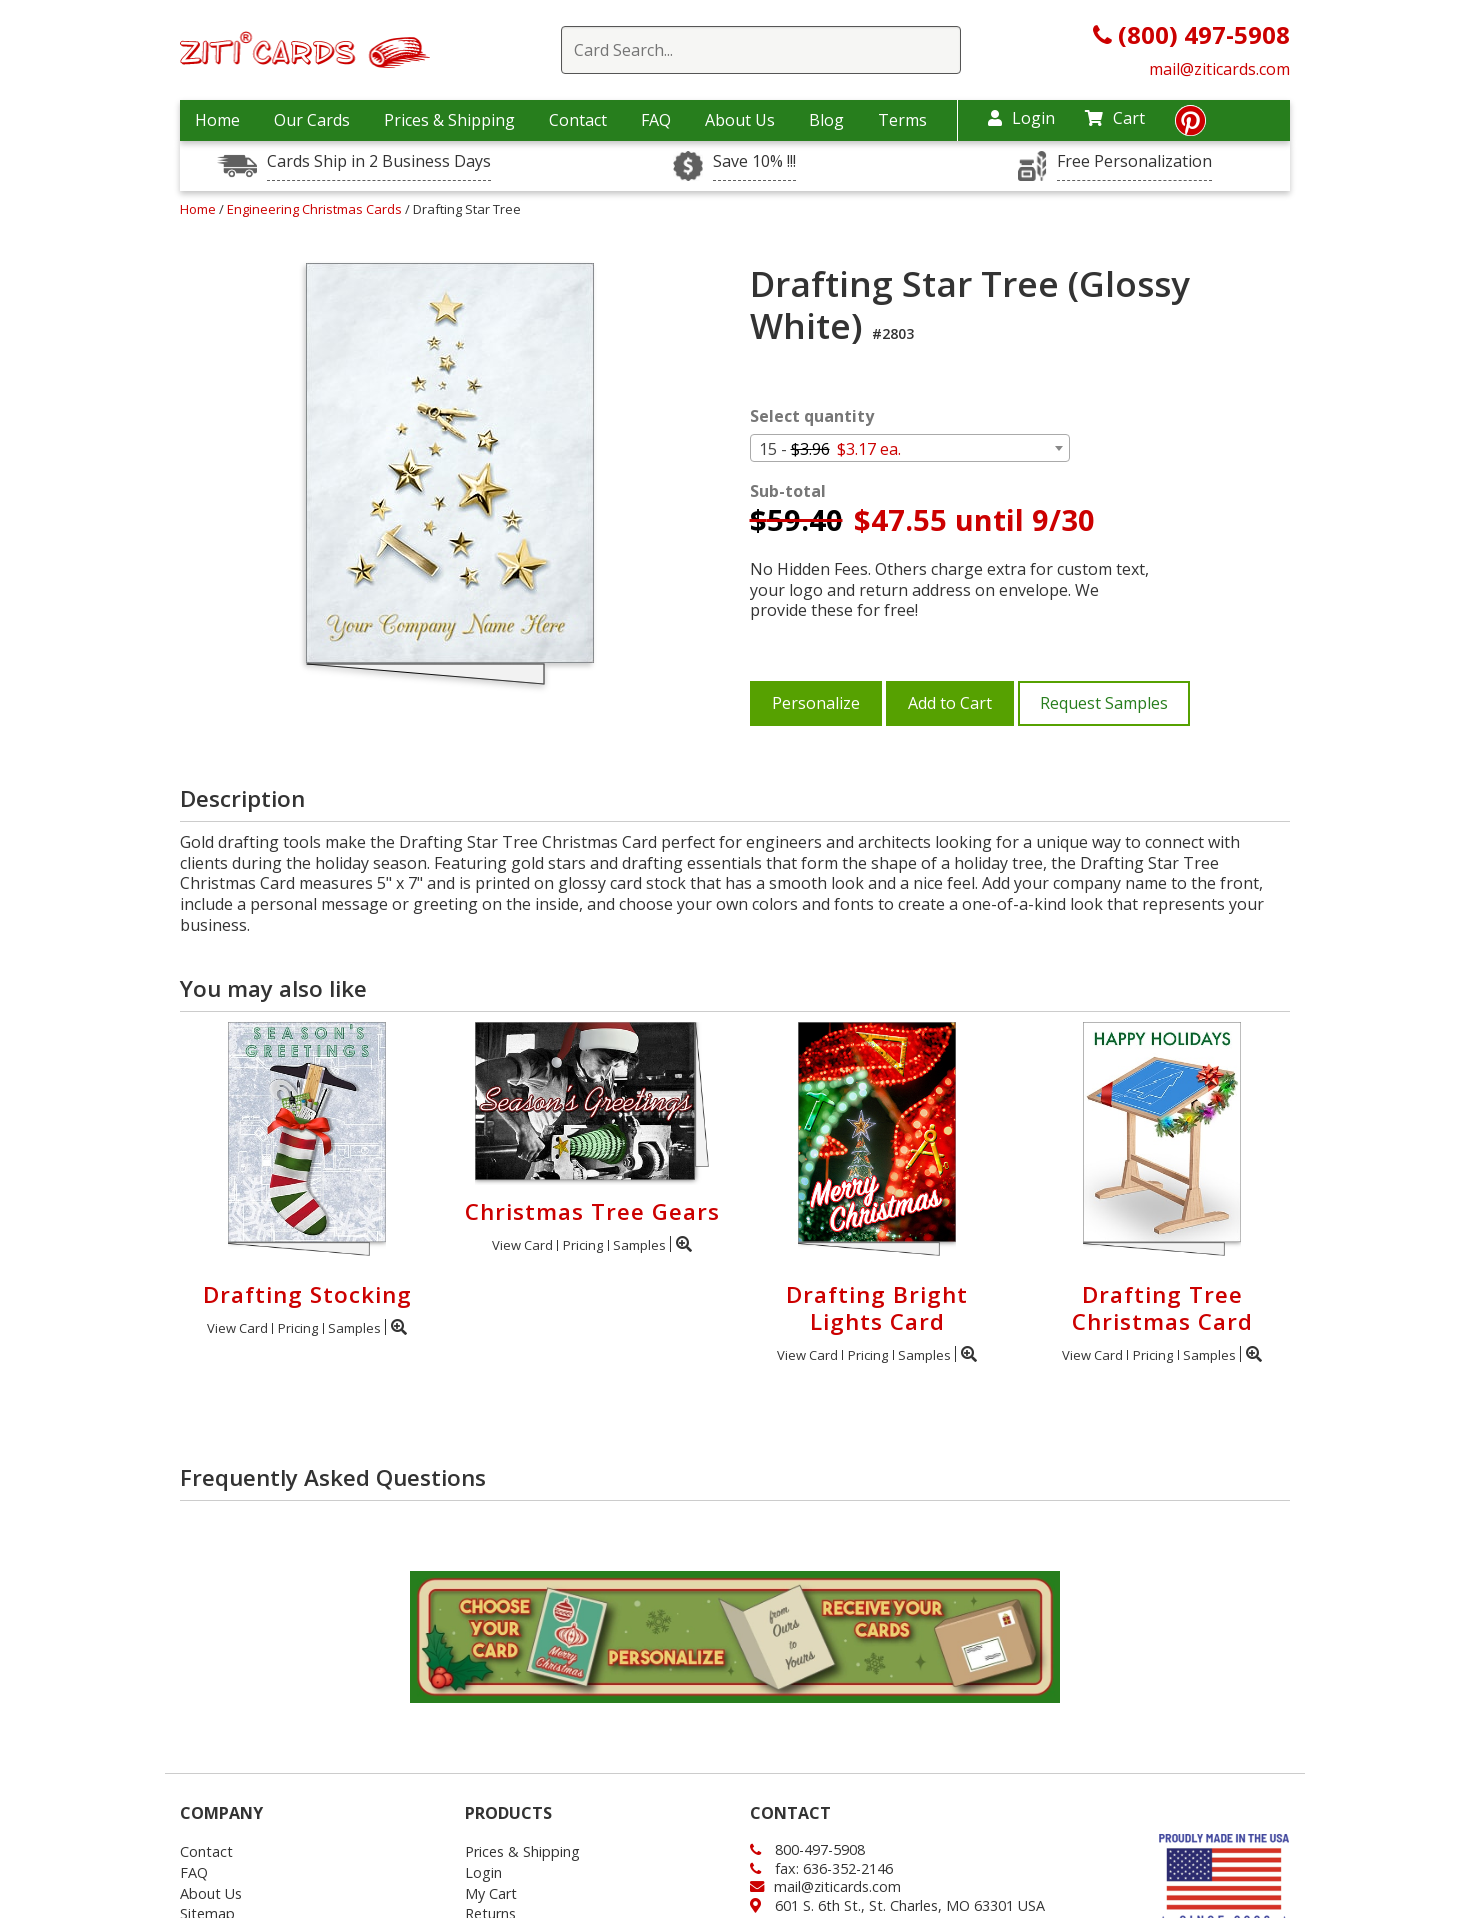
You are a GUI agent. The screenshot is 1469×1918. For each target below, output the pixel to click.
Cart (1115, 118)
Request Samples (1104, 703)
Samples (354, 1328)
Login (1021, 118)
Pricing (298, 1328)
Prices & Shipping (449, 120)
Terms (902, 120)
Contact (578, 120)
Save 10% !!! (754, 161)
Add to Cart (950, 703)
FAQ (656, 120)
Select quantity (812, 416)
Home (217, 120)
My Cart (491, 1893)
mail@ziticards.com (1219, 69)
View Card (237, 1328)
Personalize (816, 703)
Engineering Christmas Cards (316, 209)
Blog (826, 120)
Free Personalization (1134, 161)
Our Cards (312, 120)
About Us (740, 120)
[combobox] (910, 448)
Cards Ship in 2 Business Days (379, 161)
